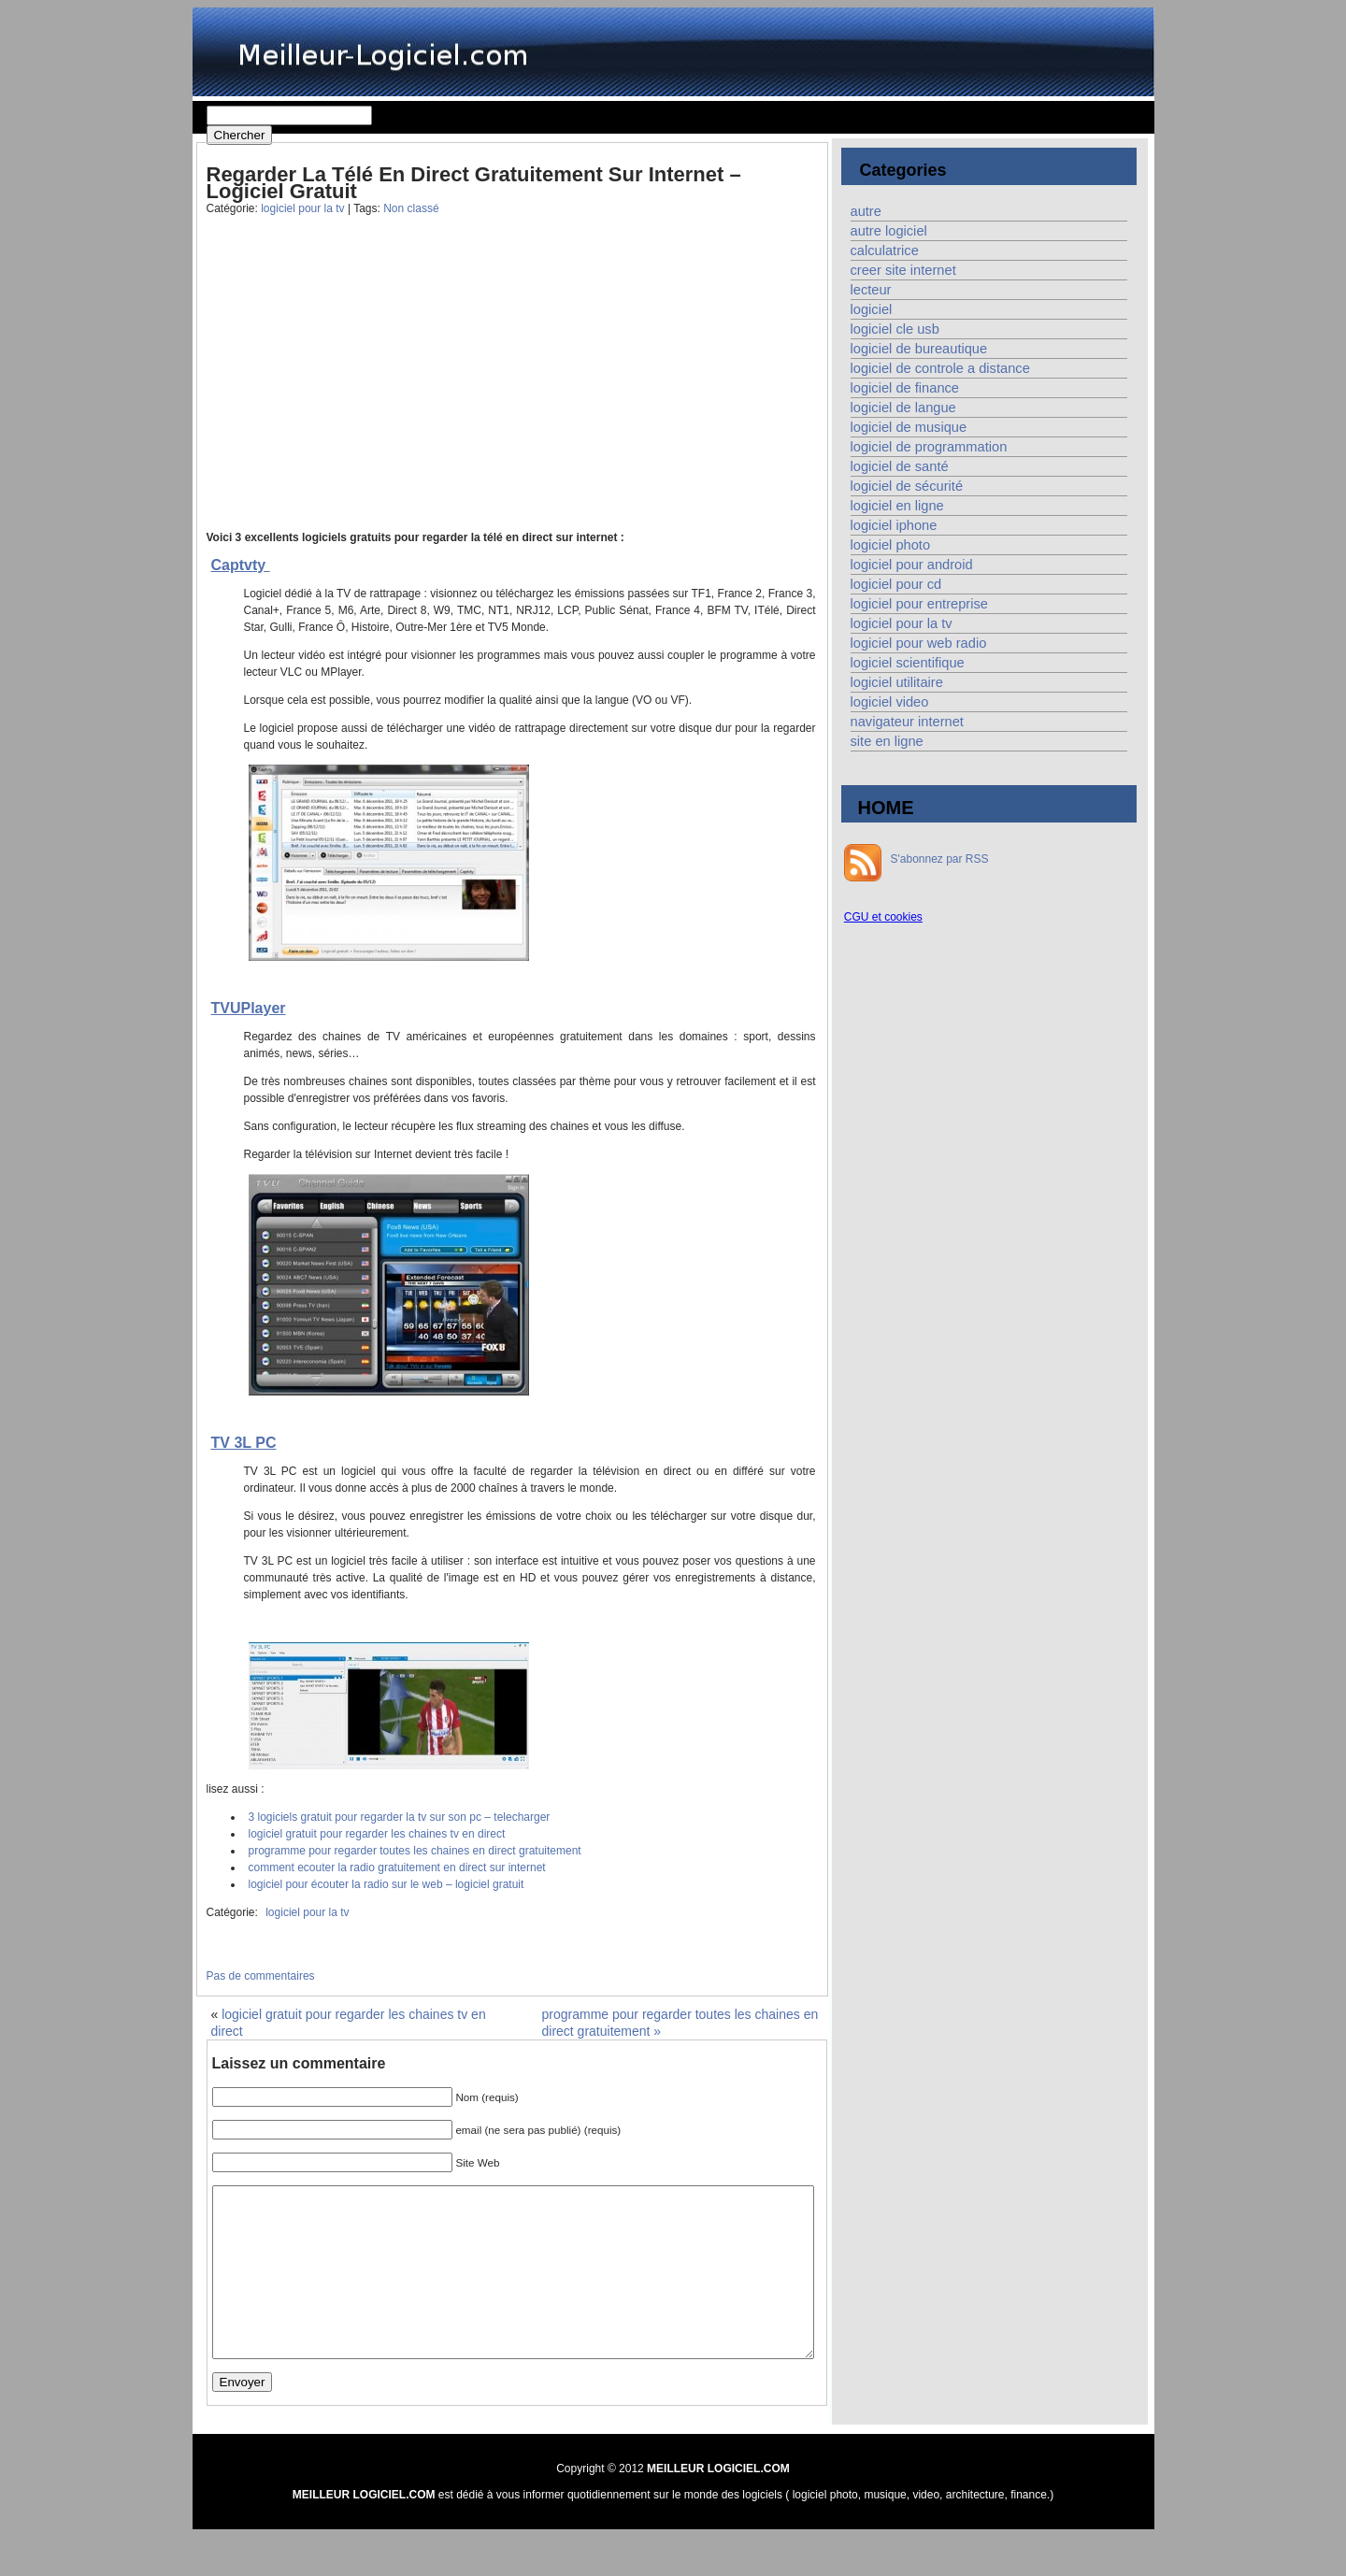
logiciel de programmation (929, 446)
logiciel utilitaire (897, 682)
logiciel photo (891, 544)
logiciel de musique (909, 427)
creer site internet (903, 270)
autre (866, 211)
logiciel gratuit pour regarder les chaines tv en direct (377, 1833)
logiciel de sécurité (907, 486)
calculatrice (885, 250)
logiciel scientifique (908, 662)
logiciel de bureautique (919, 348)
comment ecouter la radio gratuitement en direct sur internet (397, 1867)
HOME (886, 807)
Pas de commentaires (261, 1975)
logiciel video (890, 701)
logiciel (872, 309)
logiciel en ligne (897, 505)
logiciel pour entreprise (919, 603)
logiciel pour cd (896, 584)
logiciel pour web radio (919, 643)
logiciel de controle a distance (940, 368)
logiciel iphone (894, 525)
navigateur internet (907, 721)
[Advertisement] (354, 387)
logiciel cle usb (895, 329)
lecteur (871, 289)
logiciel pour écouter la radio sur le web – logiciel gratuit (386, 1884)
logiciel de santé (900, 466)
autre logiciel (889, 230)
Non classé (410, 208)
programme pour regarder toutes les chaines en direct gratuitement (415, 1850)
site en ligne (887, 741)
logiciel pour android (912, 564)
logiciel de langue (903, 407)
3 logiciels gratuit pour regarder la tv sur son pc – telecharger (400, 1817)
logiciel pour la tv (302, 208)
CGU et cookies (883, 916)
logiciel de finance (905, 387)
